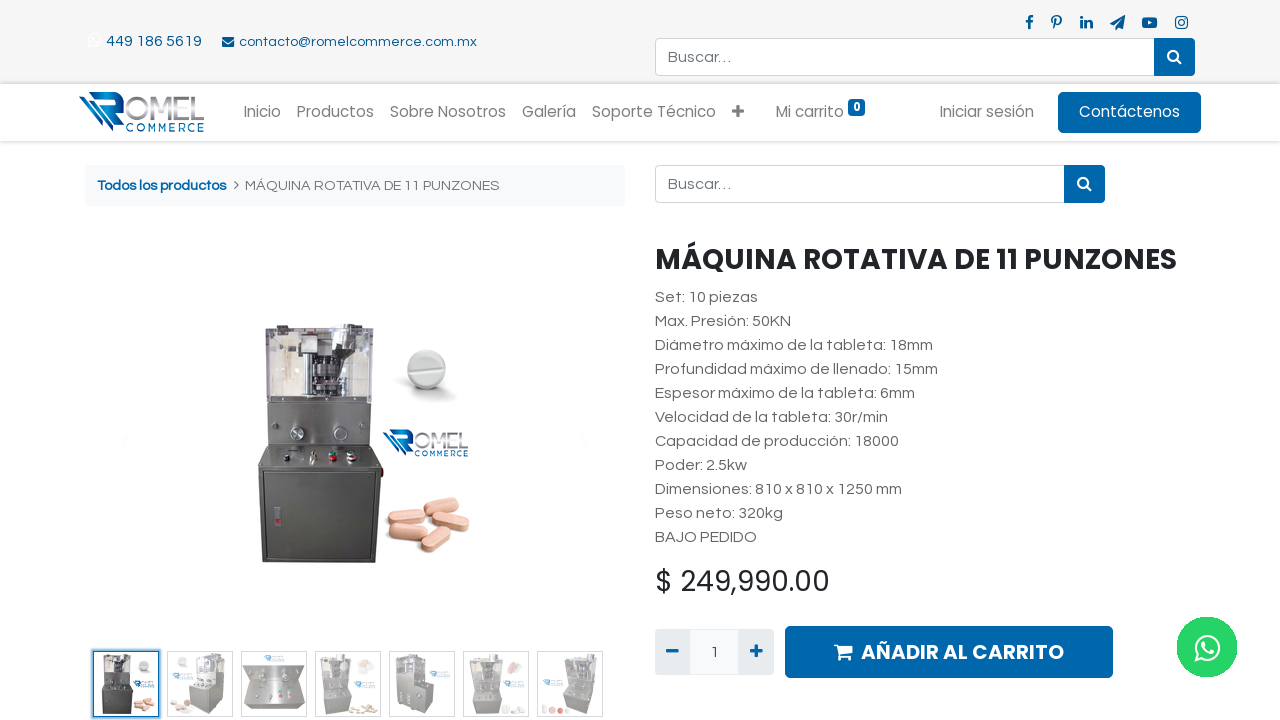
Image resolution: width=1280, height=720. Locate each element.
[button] (745, 112)
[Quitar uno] (672, 652)
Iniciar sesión (981, 111)
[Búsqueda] (1174, 57)
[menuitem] (269, 112)
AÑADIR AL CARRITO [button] (949, 652)
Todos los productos (161, 185)
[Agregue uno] (755, 652)
